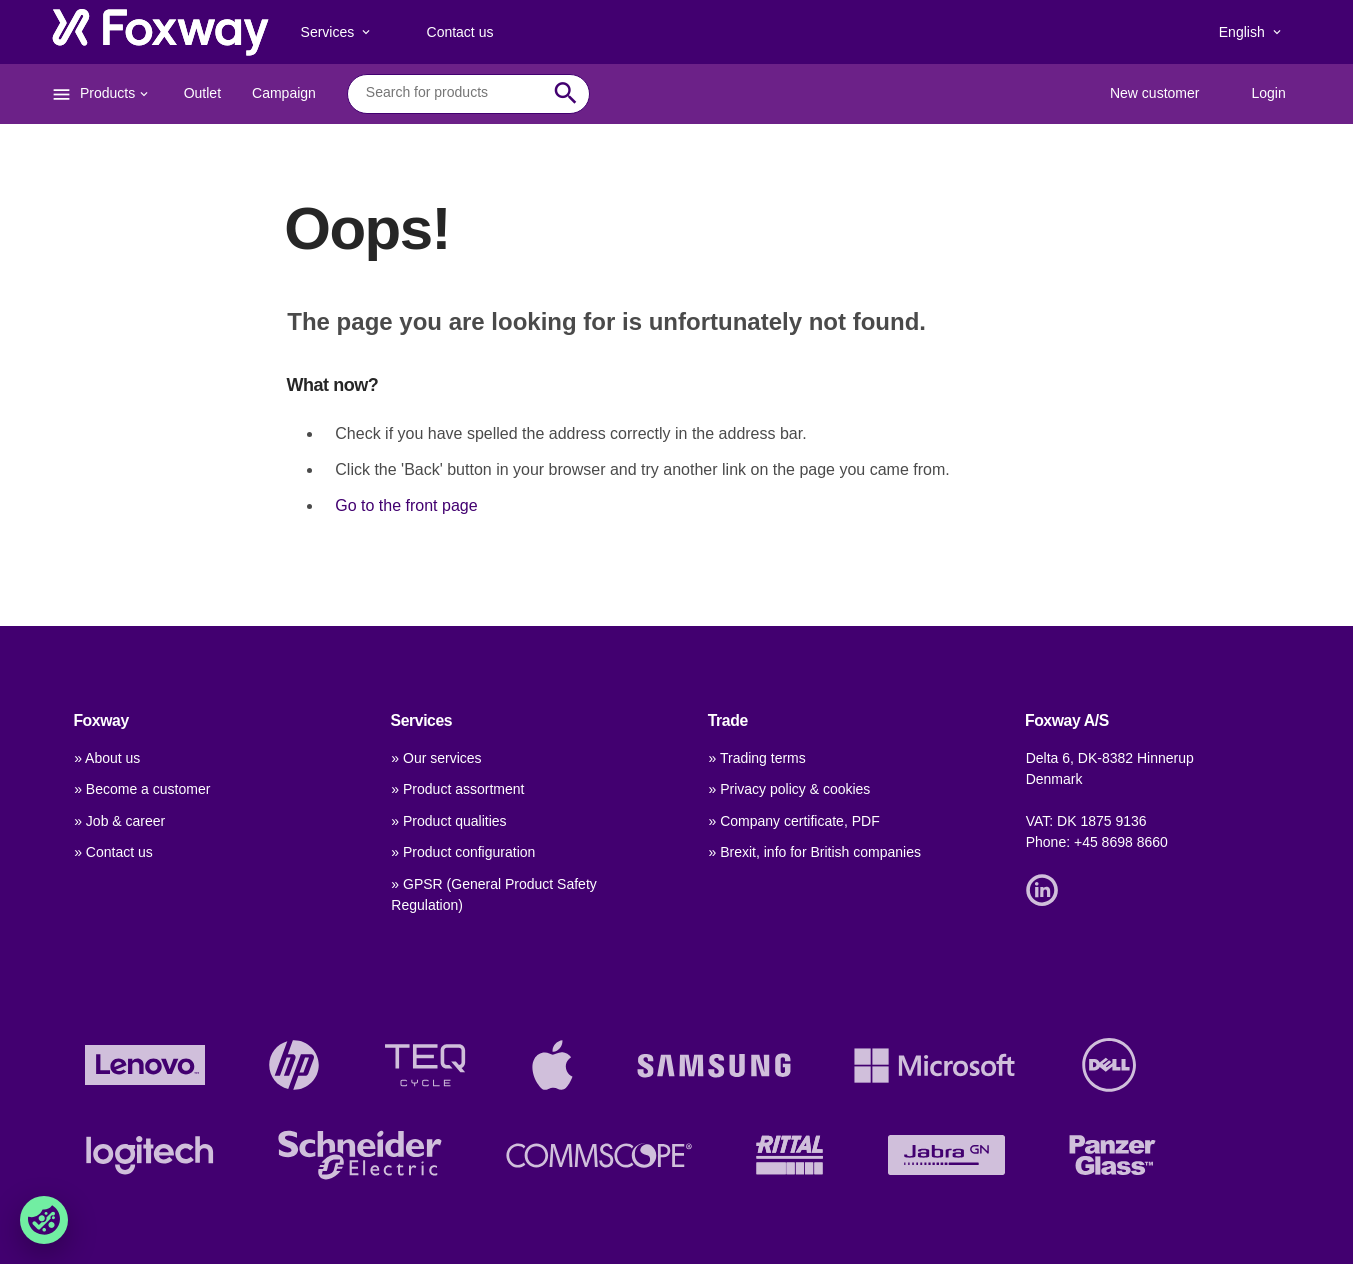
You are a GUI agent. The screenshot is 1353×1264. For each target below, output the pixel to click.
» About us (107, 758)
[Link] (1047, 888)
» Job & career (119, 821)
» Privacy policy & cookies (790, 789)
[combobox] (453, 93)
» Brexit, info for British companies (815, 852)
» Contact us (113, 852)
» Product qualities (448, 821)
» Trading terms (757, 758)
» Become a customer (142, 789)
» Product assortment (457, 789)
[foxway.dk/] (160, 32)
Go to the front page (406, 505)
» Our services (436, 758)
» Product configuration (463, 852)
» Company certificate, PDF (794, 821)
